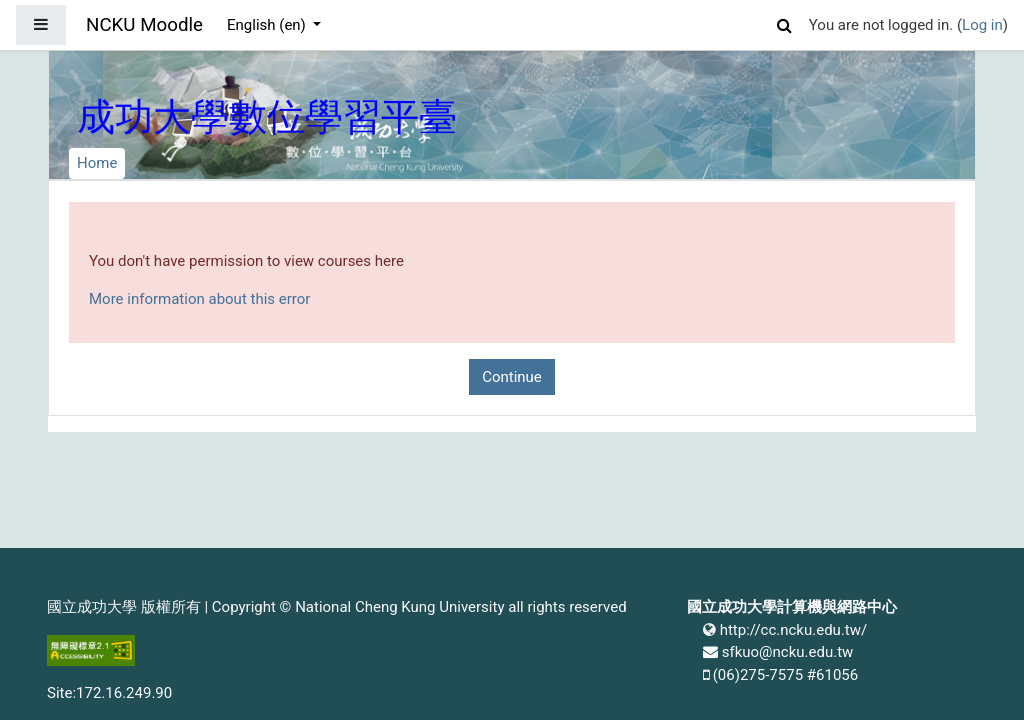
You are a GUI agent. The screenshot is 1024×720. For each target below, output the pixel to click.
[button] (785, 22)
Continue (512, 377)
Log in (982, 25)
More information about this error (199, 299)
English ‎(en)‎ (268, 25)
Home (97, 163)
